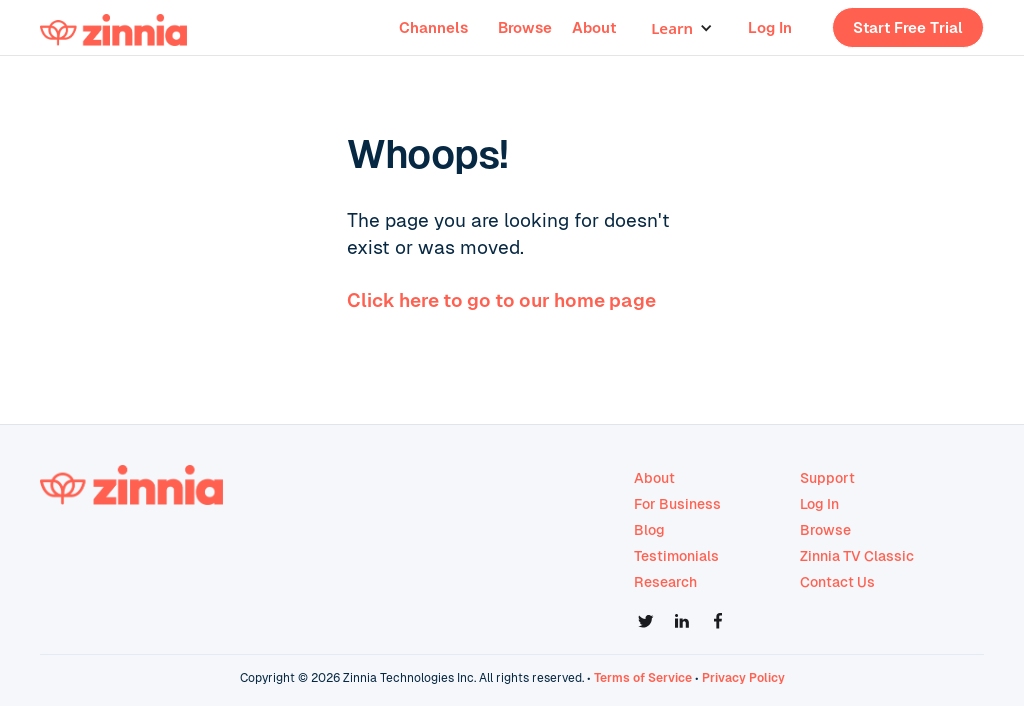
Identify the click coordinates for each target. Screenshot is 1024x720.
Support (827, 478)
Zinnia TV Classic (857, 556)
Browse (525, 27)
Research (665, 582)
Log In (770, 27)
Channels (433, 27)
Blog (649, 530)
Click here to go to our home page (501, 300)
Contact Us (837, 582)
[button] (682, 28)
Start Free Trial (908, 27)
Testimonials (676, 556)
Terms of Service (643, 678)
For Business (677, 504)
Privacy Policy (743, 678)
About (594, 27)
